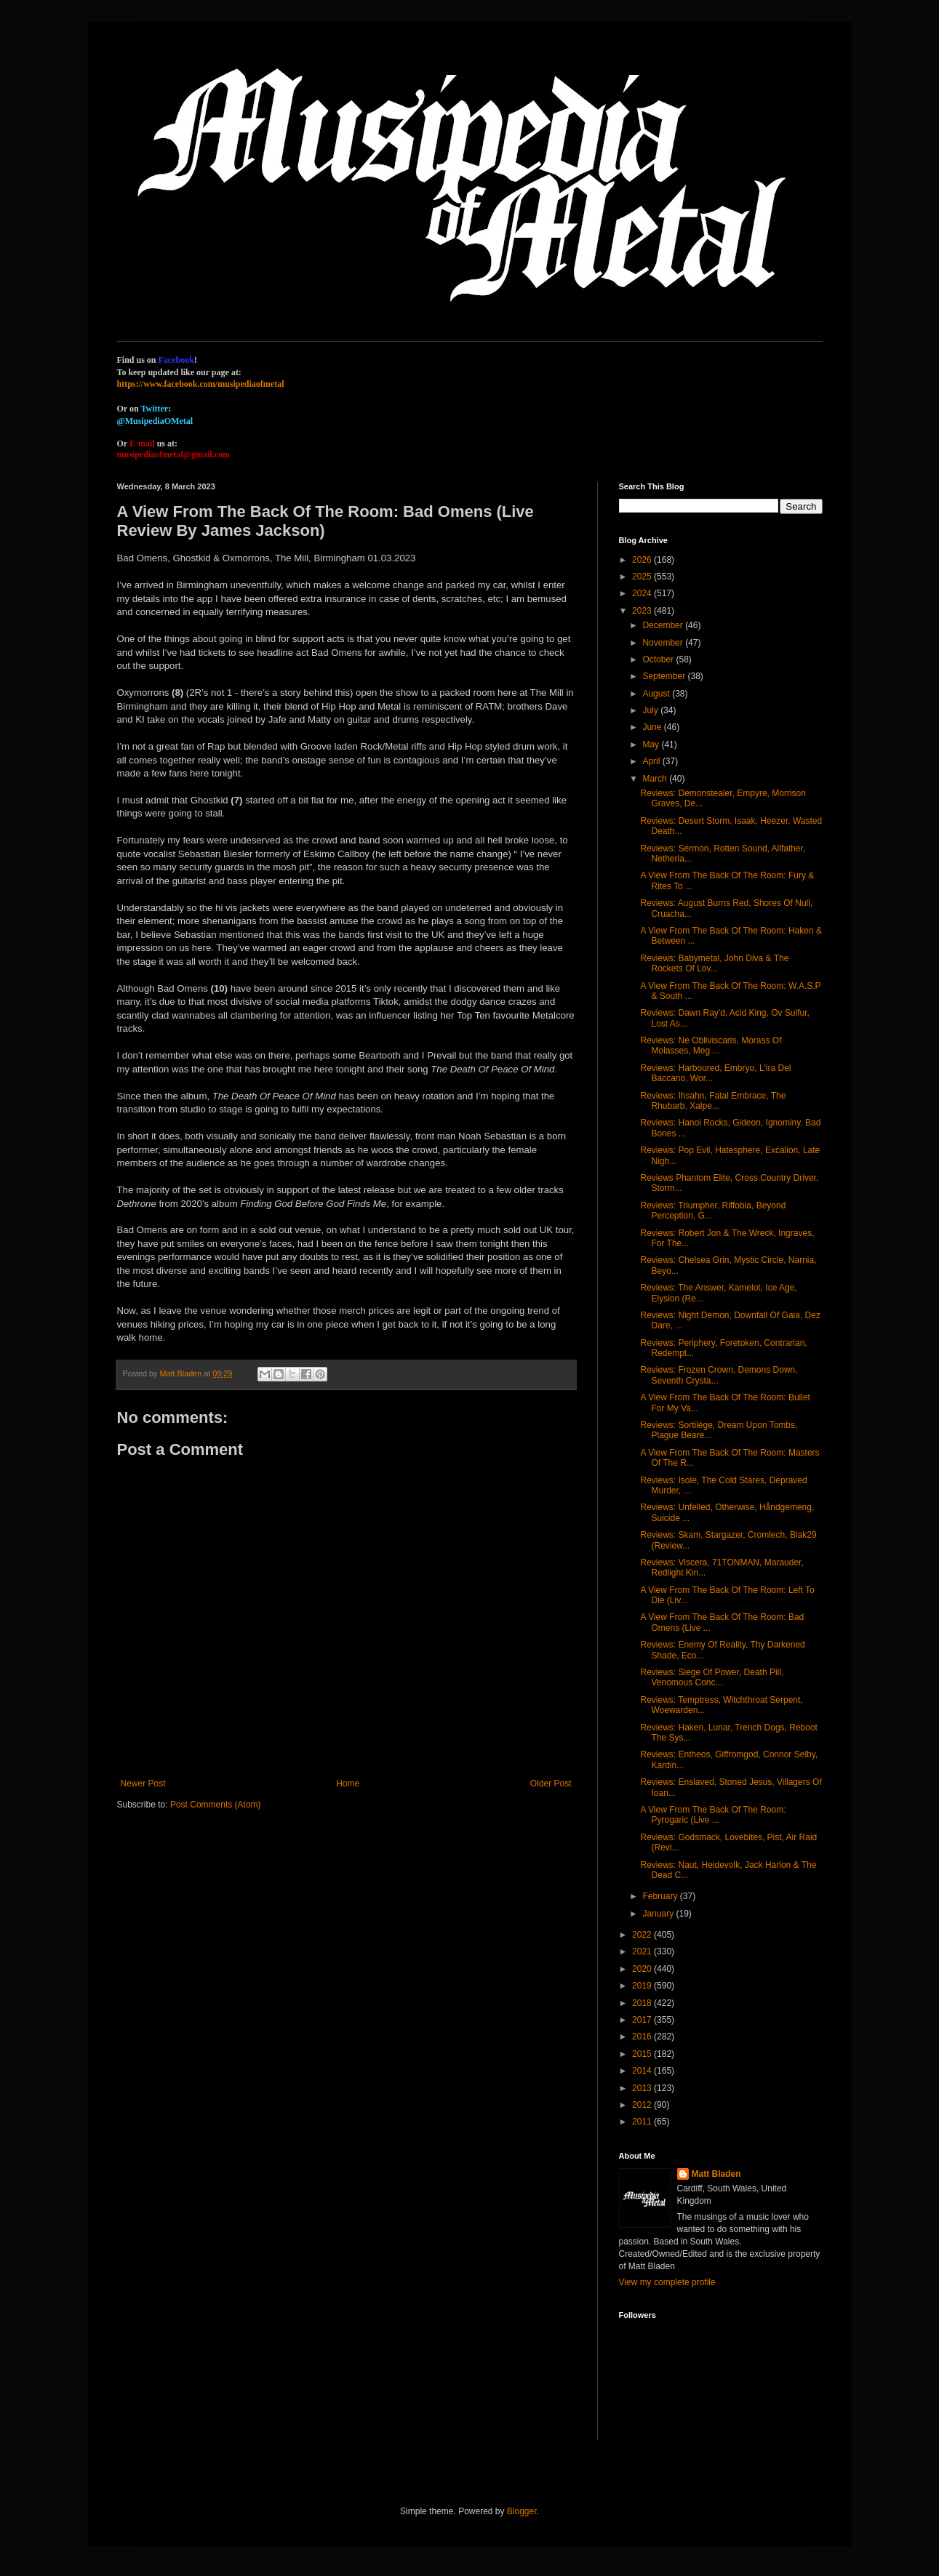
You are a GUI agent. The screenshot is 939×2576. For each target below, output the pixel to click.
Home (347, 1783)
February (660, 1896)
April (652, 761)
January (659, 1914)
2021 (643, 1951)
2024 (643, 593)
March (655, 779)
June (652, 727)
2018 (643, 2003)
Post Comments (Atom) (215, 1804)
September (664, 676)
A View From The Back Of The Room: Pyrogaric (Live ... (713, 1815)
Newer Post (143, 1783)
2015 (643, 2054)
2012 (643, 2105)
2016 (643, 2036)
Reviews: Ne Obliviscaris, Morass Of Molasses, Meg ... (710, 1045)
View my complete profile (667, 2282)
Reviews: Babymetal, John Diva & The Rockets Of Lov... (714, 963)
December (663, 625)
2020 (643, 1969)
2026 (643, 560)
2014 (643, 2071)
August (657, 694)
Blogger (522, 2511)
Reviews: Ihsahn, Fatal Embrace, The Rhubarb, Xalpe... (713, 1101)
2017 (643, 2020)
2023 (643, 611)
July (651, 710)
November (663, 643)
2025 (643, 576)
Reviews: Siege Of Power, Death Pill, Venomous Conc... (711, 1677)
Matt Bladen (716, 2174)
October (659, 659)
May (651, 744)
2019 (643, 1986)
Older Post (551, 1783)
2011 (643, 2121)
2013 (643, 2088)
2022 (643, 1935)
